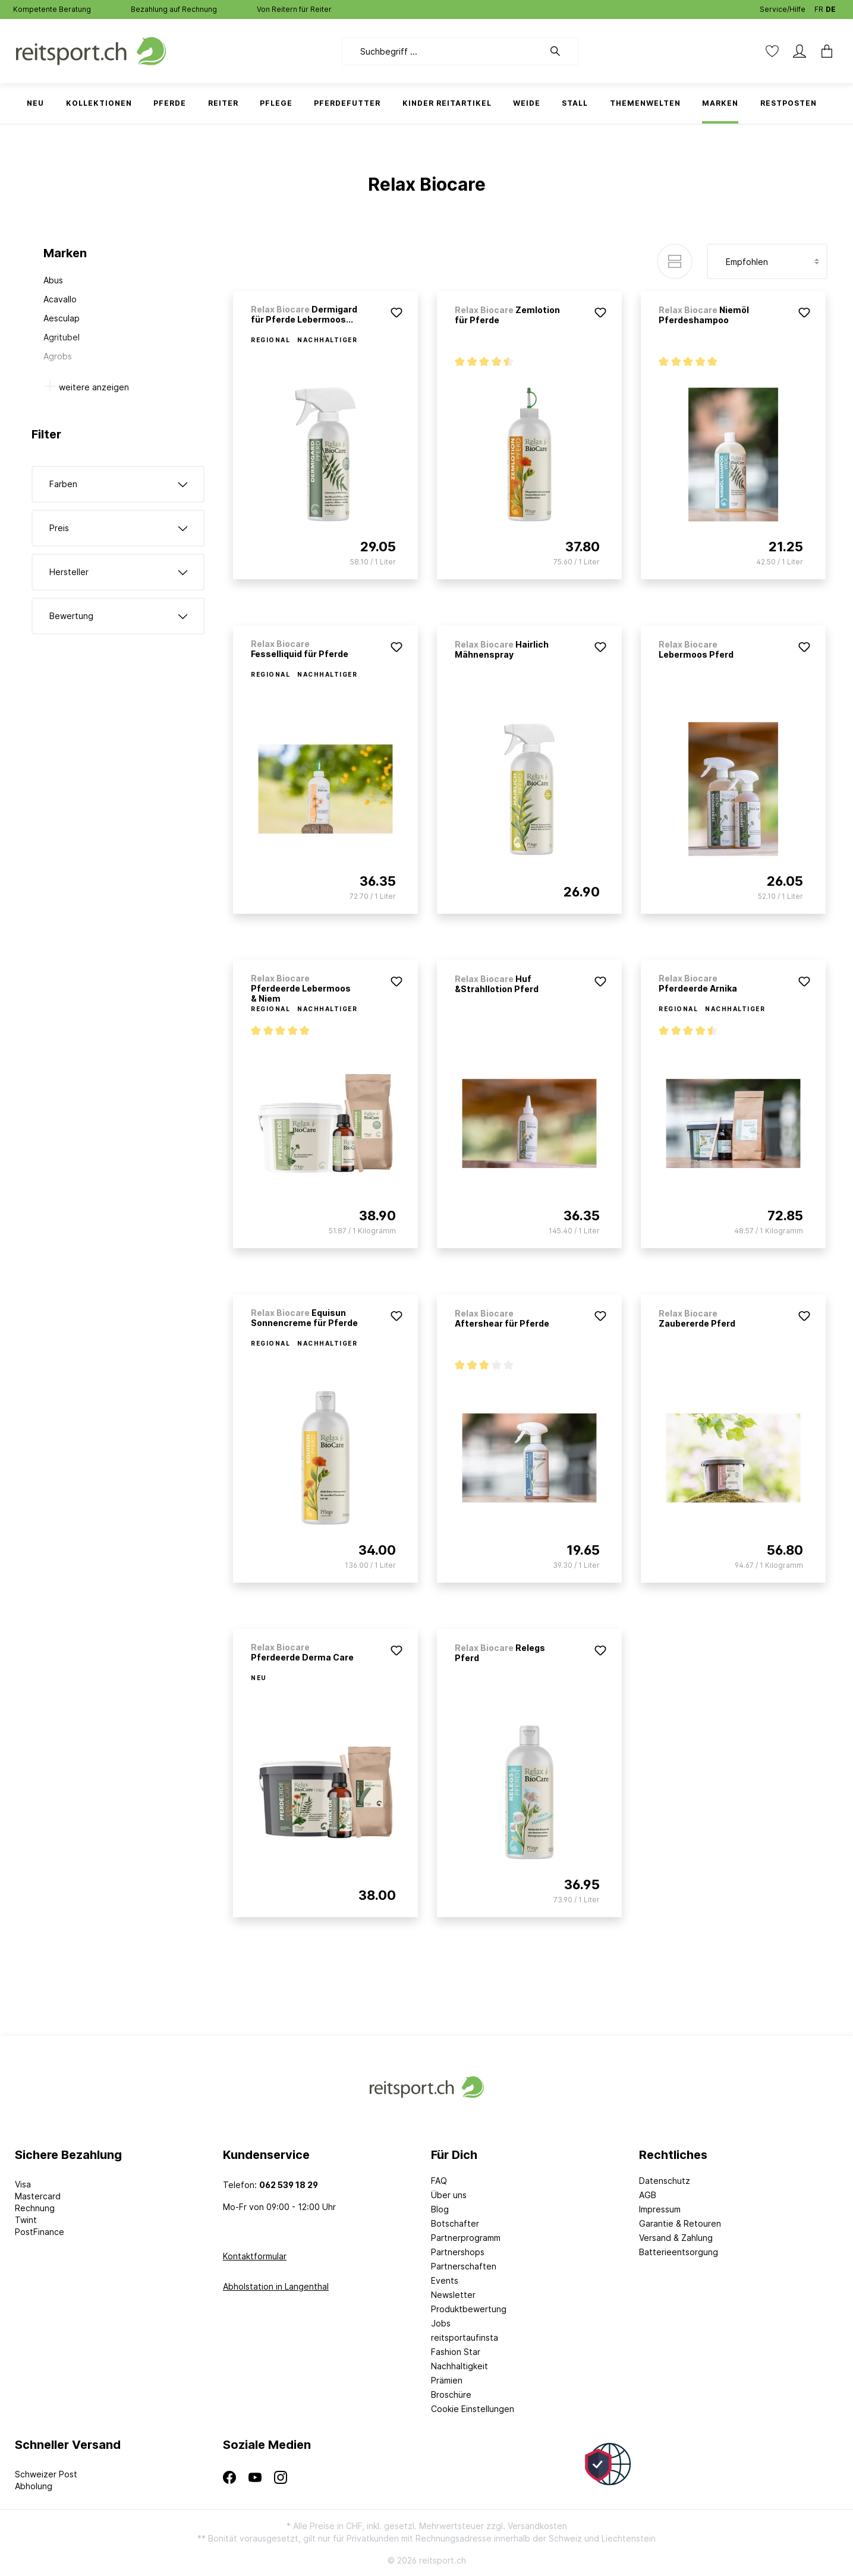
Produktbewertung (468, 2309)
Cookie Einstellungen (472, 2409)
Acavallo (60, 299)
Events (444, 2280)
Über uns (449, 2195)
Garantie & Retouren (680, 2223)
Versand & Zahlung (676, 2238)
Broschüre (451, 2394)
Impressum (660, 2209)
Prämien (446, 2380)
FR (818, 7)
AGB (647, 2195)
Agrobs (57, 356)
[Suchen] (561, 51)
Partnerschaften (463, 2266)
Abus (53, 280)
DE (831, 7)
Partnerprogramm (466, 2238)
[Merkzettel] (772, 51)
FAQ (439, 2181)
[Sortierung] (767, 261)
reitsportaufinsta (464, 2337)
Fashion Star (455, 2352)
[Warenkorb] (823, 51)
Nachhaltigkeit (459, 2366)
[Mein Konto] (799, 51)
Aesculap (61, 318)
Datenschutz (664, 2181)
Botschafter (455, 2223)
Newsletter (453, 2295)
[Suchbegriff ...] (442, 51)
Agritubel (61, 337)
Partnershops (457, 2252)
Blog (440, 2209)
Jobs (441, 2323)
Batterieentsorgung (678, 2252)
